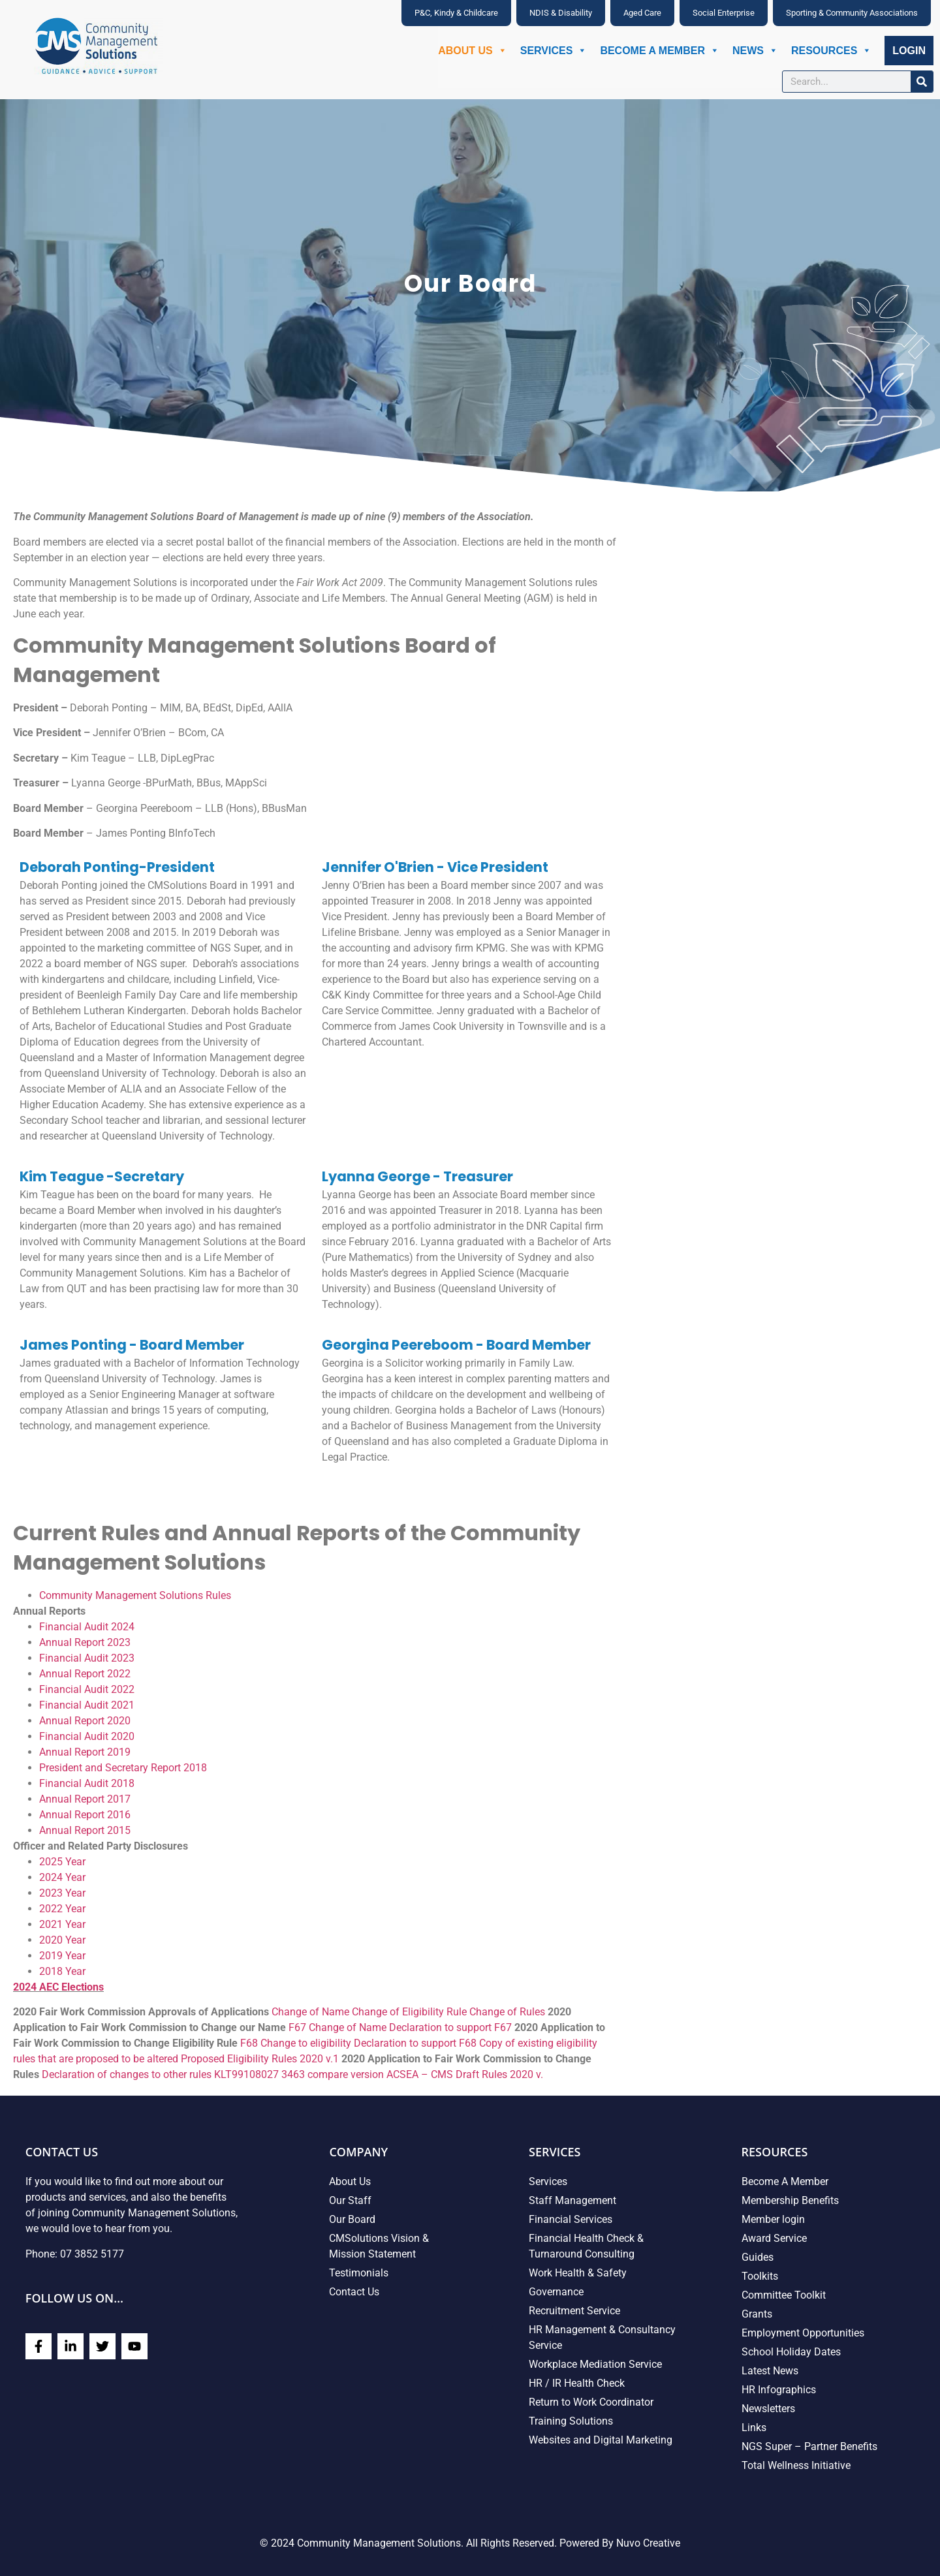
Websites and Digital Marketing (600, 2440)
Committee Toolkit (784, 2295)
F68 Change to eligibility (295, 2043)
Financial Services (570, 2219)
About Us (472, 50)
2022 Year (62, 1908)
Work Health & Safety (578, 2273)
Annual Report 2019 (85, 1752)
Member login (773, 2219)
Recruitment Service (574, 2310)
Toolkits (760, 2276)
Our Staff (350, 2200)
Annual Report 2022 (85, 1674)
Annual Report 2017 (85, 1799)
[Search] (922, 81)
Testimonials (358, 2273)
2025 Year (62, 1861)
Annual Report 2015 (85, 1830)
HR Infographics (779, 2389)
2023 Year (62, 1893)
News (755, 50)
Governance (556, 2292)
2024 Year (62, 1877)
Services (554, 50)
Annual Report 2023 (85, 1642)
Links (754, 2427)
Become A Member (659, 50)
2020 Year (62, 1940)
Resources (831, 50)
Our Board (352, 2219)
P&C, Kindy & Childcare (456, 13)
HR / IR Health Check (577, 2383)
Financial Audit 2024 (86, 1627)
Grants (757, 2314)
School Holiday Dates (791, 2352)
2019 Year (62, 1955)
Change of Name (310, 2012)
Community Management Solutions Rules (135, 1595)
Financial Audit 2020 (86, 1736)
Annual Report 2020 (85, 1721)
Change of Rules (507, 2012)
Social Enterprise (724, 13)
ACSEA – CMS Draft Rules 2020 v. (464, 2074)
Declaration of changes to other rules (127, 2074)
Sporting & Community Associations (852, 13)
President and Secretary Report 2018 (123, 1767)
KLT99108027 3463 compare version (299, 2074)
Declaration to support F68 (415, 2043)
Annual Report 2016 (85, 1814)
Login (909, 50)
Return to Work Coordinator (591, 2402)
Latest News (770, 2371)
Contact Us (354, 2292)
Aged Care (642, 13)
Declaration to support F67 (450, 2027)
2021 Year (62, 1924)
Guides (758, 2257)
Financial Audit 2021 (86, 1705)
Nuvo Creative (648, 2543)
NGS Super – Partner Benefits (809, 2446)
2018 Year (62, 1971)
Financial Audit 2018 (86, 1783)
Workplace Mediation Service (595, 2364)
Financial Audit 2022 (86, 1689)
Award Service (774, 2238)
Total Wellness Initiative (796, 2465)
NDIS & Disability (560, 13)
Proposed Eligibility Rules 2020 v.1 (260, 2059)
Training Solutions (571, 2421)
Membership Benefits (790, 2200)
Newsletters (768, 2408)
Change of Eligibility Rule (409, 2012)
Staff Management (572, 2200)
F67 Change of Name (337, 2027)
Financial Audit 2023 (86, 1658)
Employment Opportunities (803, 2333)
